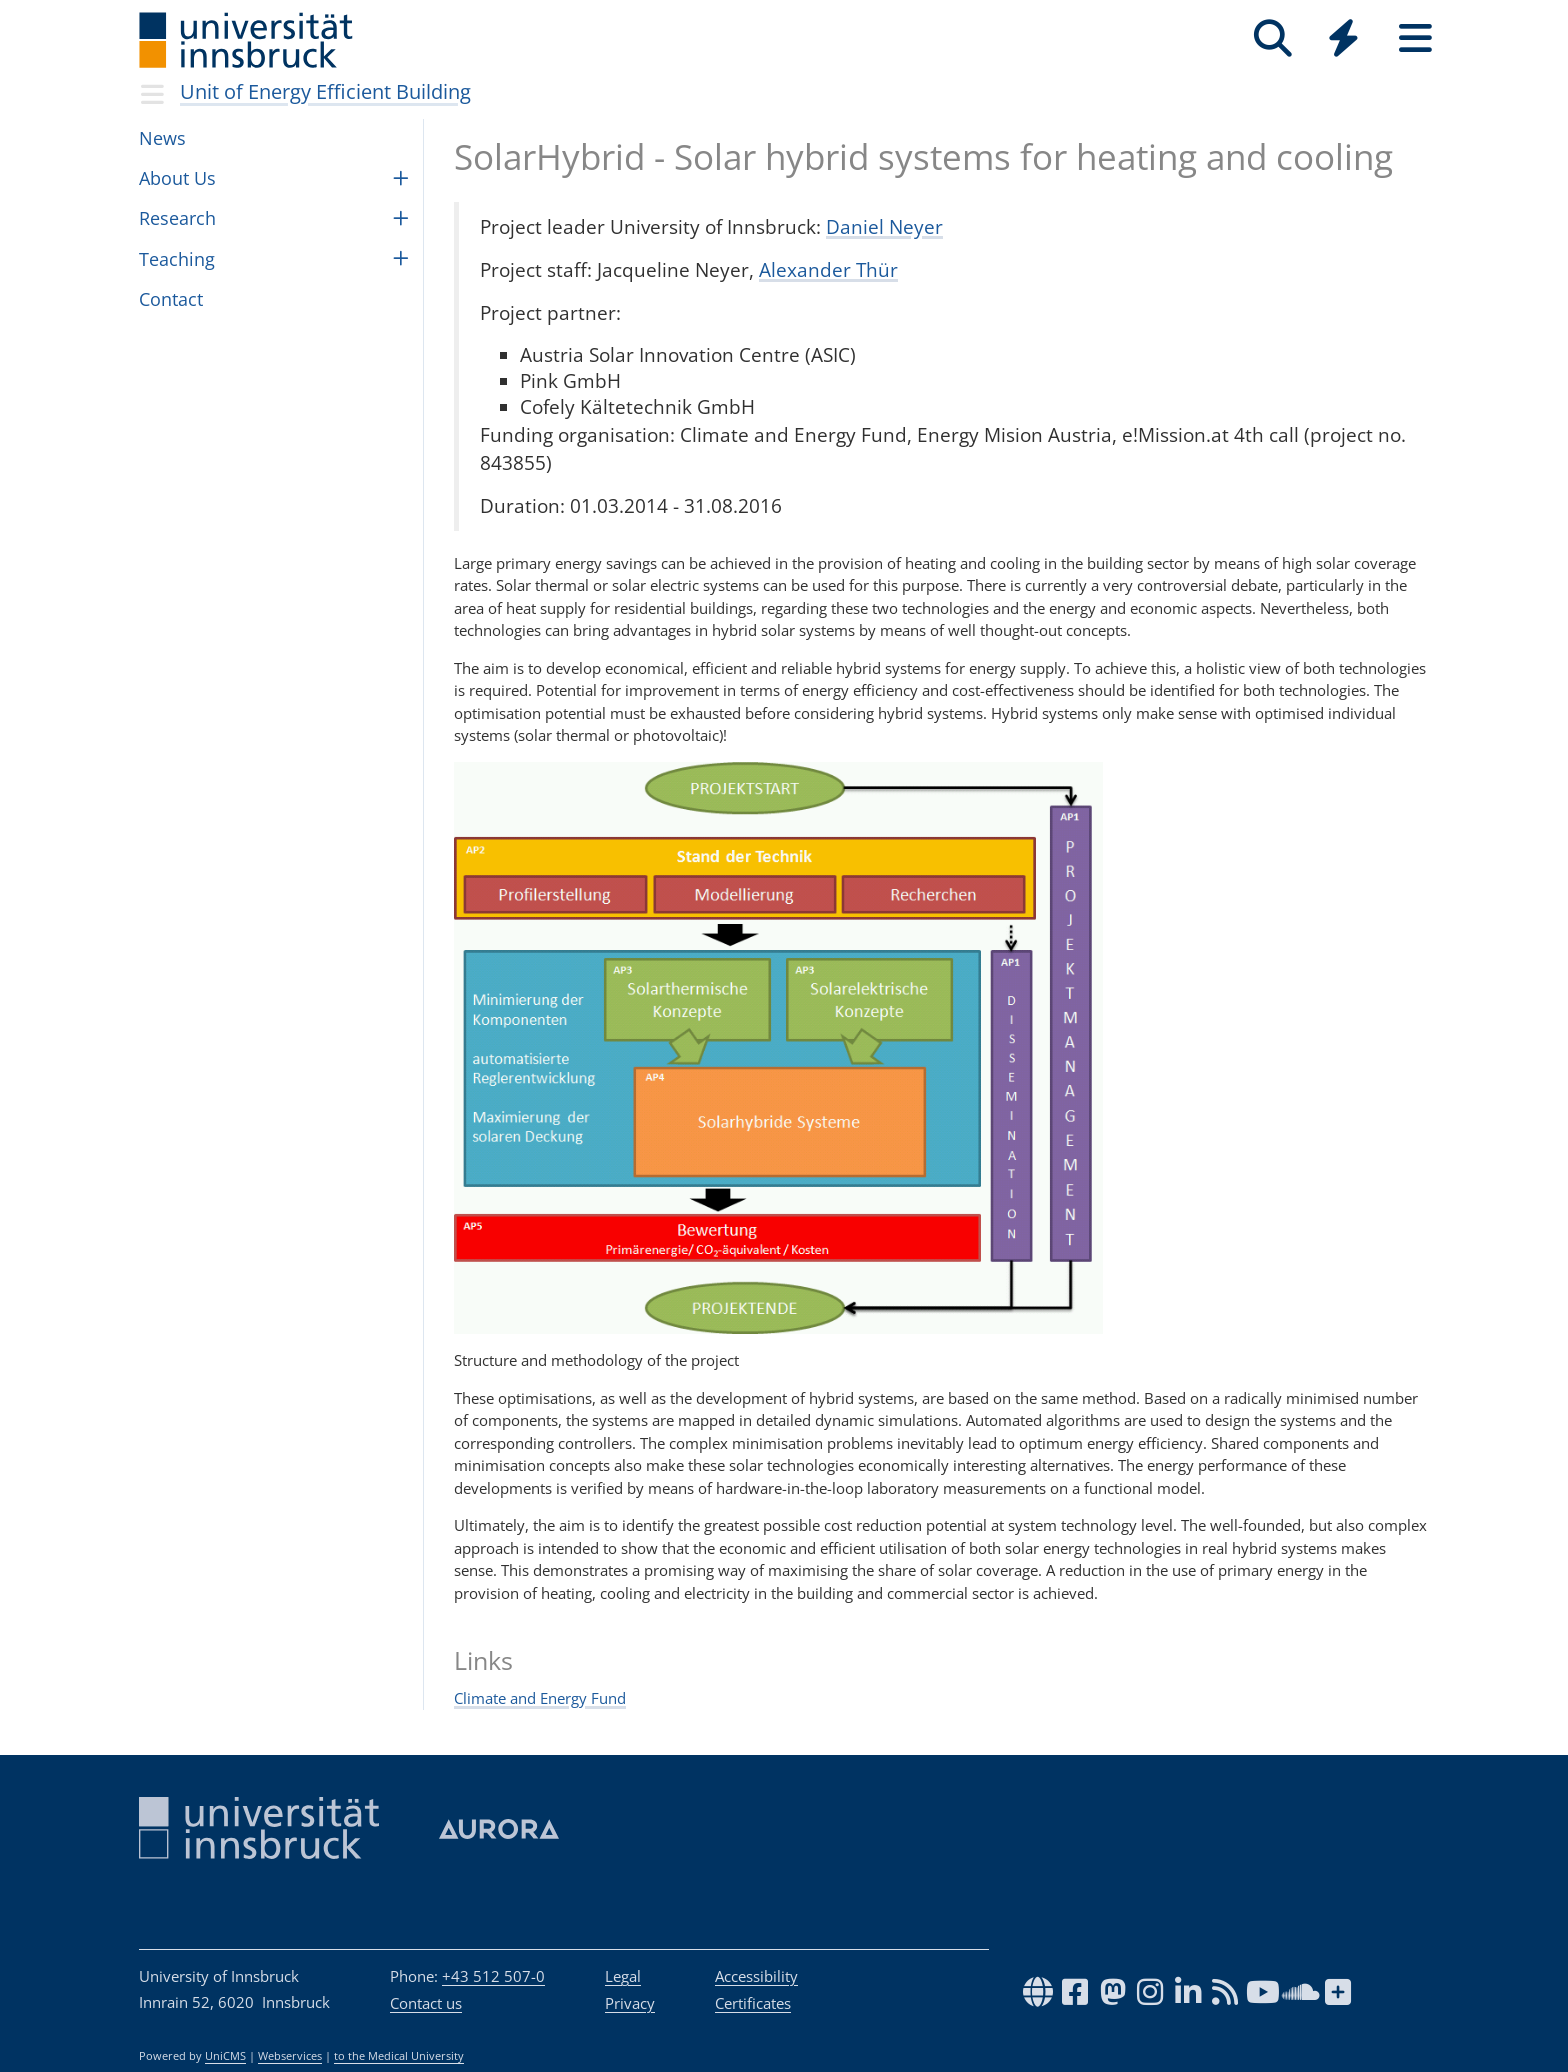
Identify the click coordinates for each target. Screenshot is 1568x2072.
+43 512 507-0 (493, 1976)
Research (177, 218)
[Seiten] (1415, 38)
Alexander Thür (828, 269)
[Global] (1344, 40)
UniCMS (225, 2056)
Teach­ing (177, 259)
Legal (623, 1976)
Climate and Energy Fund (540, 1698)
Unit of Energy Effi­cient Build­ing (325, 91)
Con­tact (171, 299)
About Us (177, 178)
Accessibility (756, 1976)
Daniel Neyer (884, 226)
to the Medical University (399, 2056)
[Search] (1272, 38)
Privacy (630, 2003)
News (162, 138)
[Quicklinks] (1343, 38)
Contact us (426, 2003)
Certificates (753, 2003)
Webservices (290, 2056)
